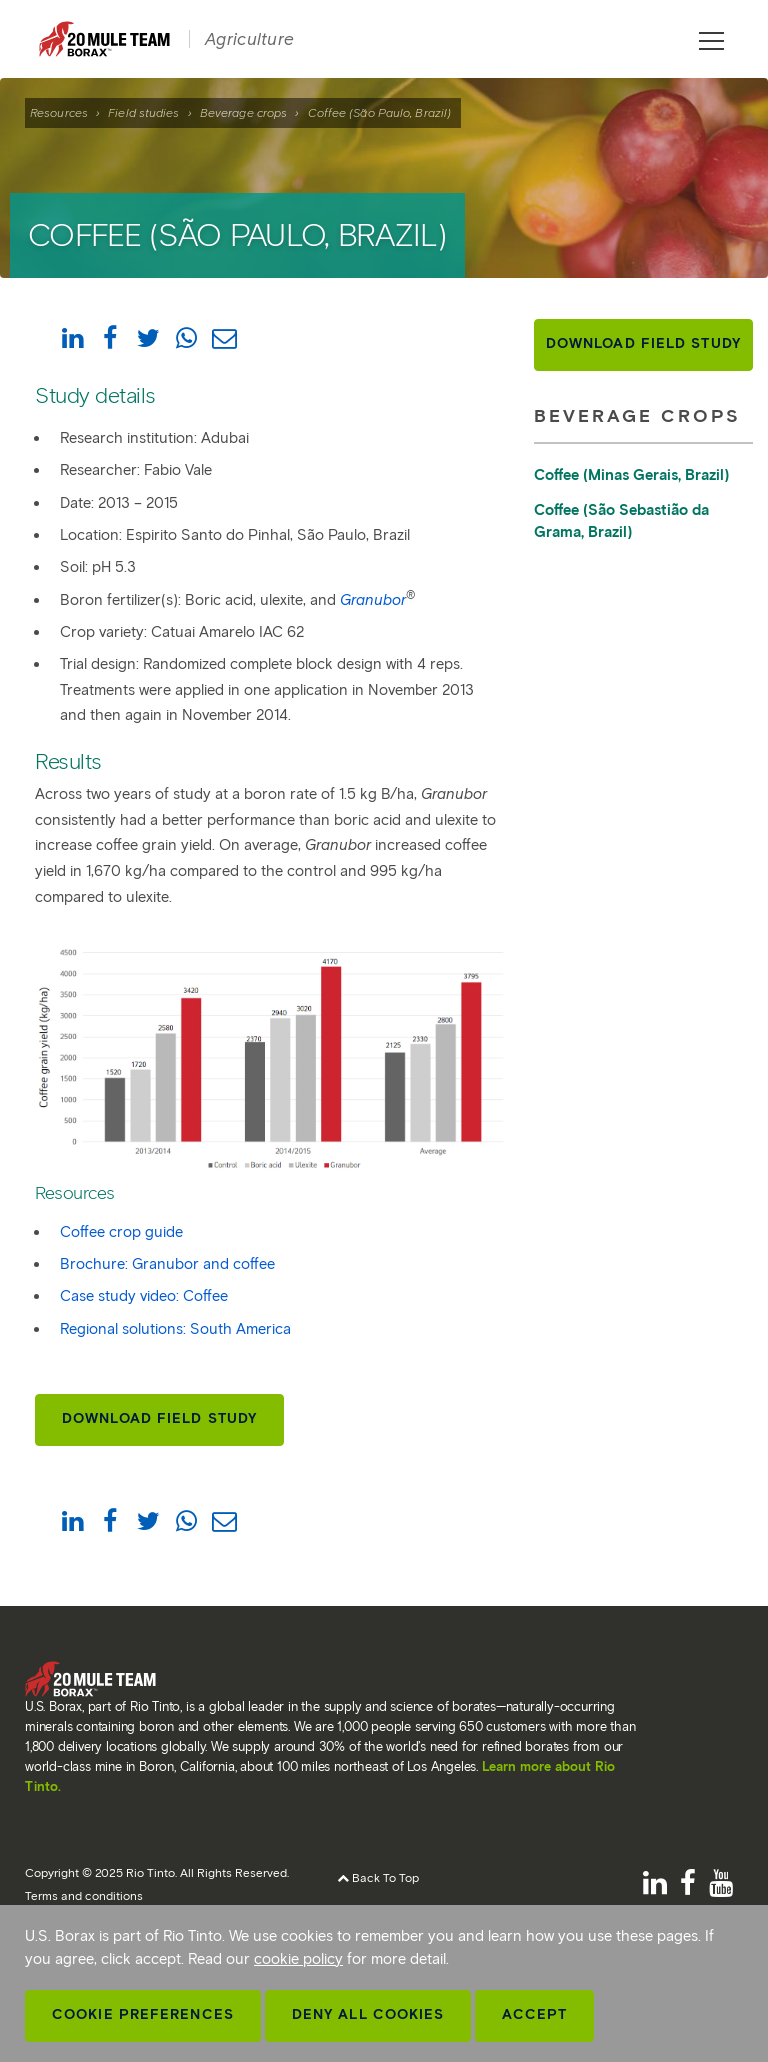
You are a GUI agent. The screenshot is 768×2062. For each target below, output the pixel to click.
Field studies (143, 112)
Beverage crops (243, 112)
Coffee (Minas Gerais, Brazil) (631, 475)
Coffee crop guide (121, 1232)
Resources (59, 112)
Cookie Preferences (143, 2014)
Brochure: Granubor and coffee (167, 1264)
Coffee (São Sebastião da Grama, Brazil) (621, 521)
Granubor (373, 600)
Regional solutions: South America (175, 1329)
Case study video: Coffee (144, 1296)
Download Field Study (159, 1418)
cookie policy (298, 1959)
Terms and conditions (84, 1895)
